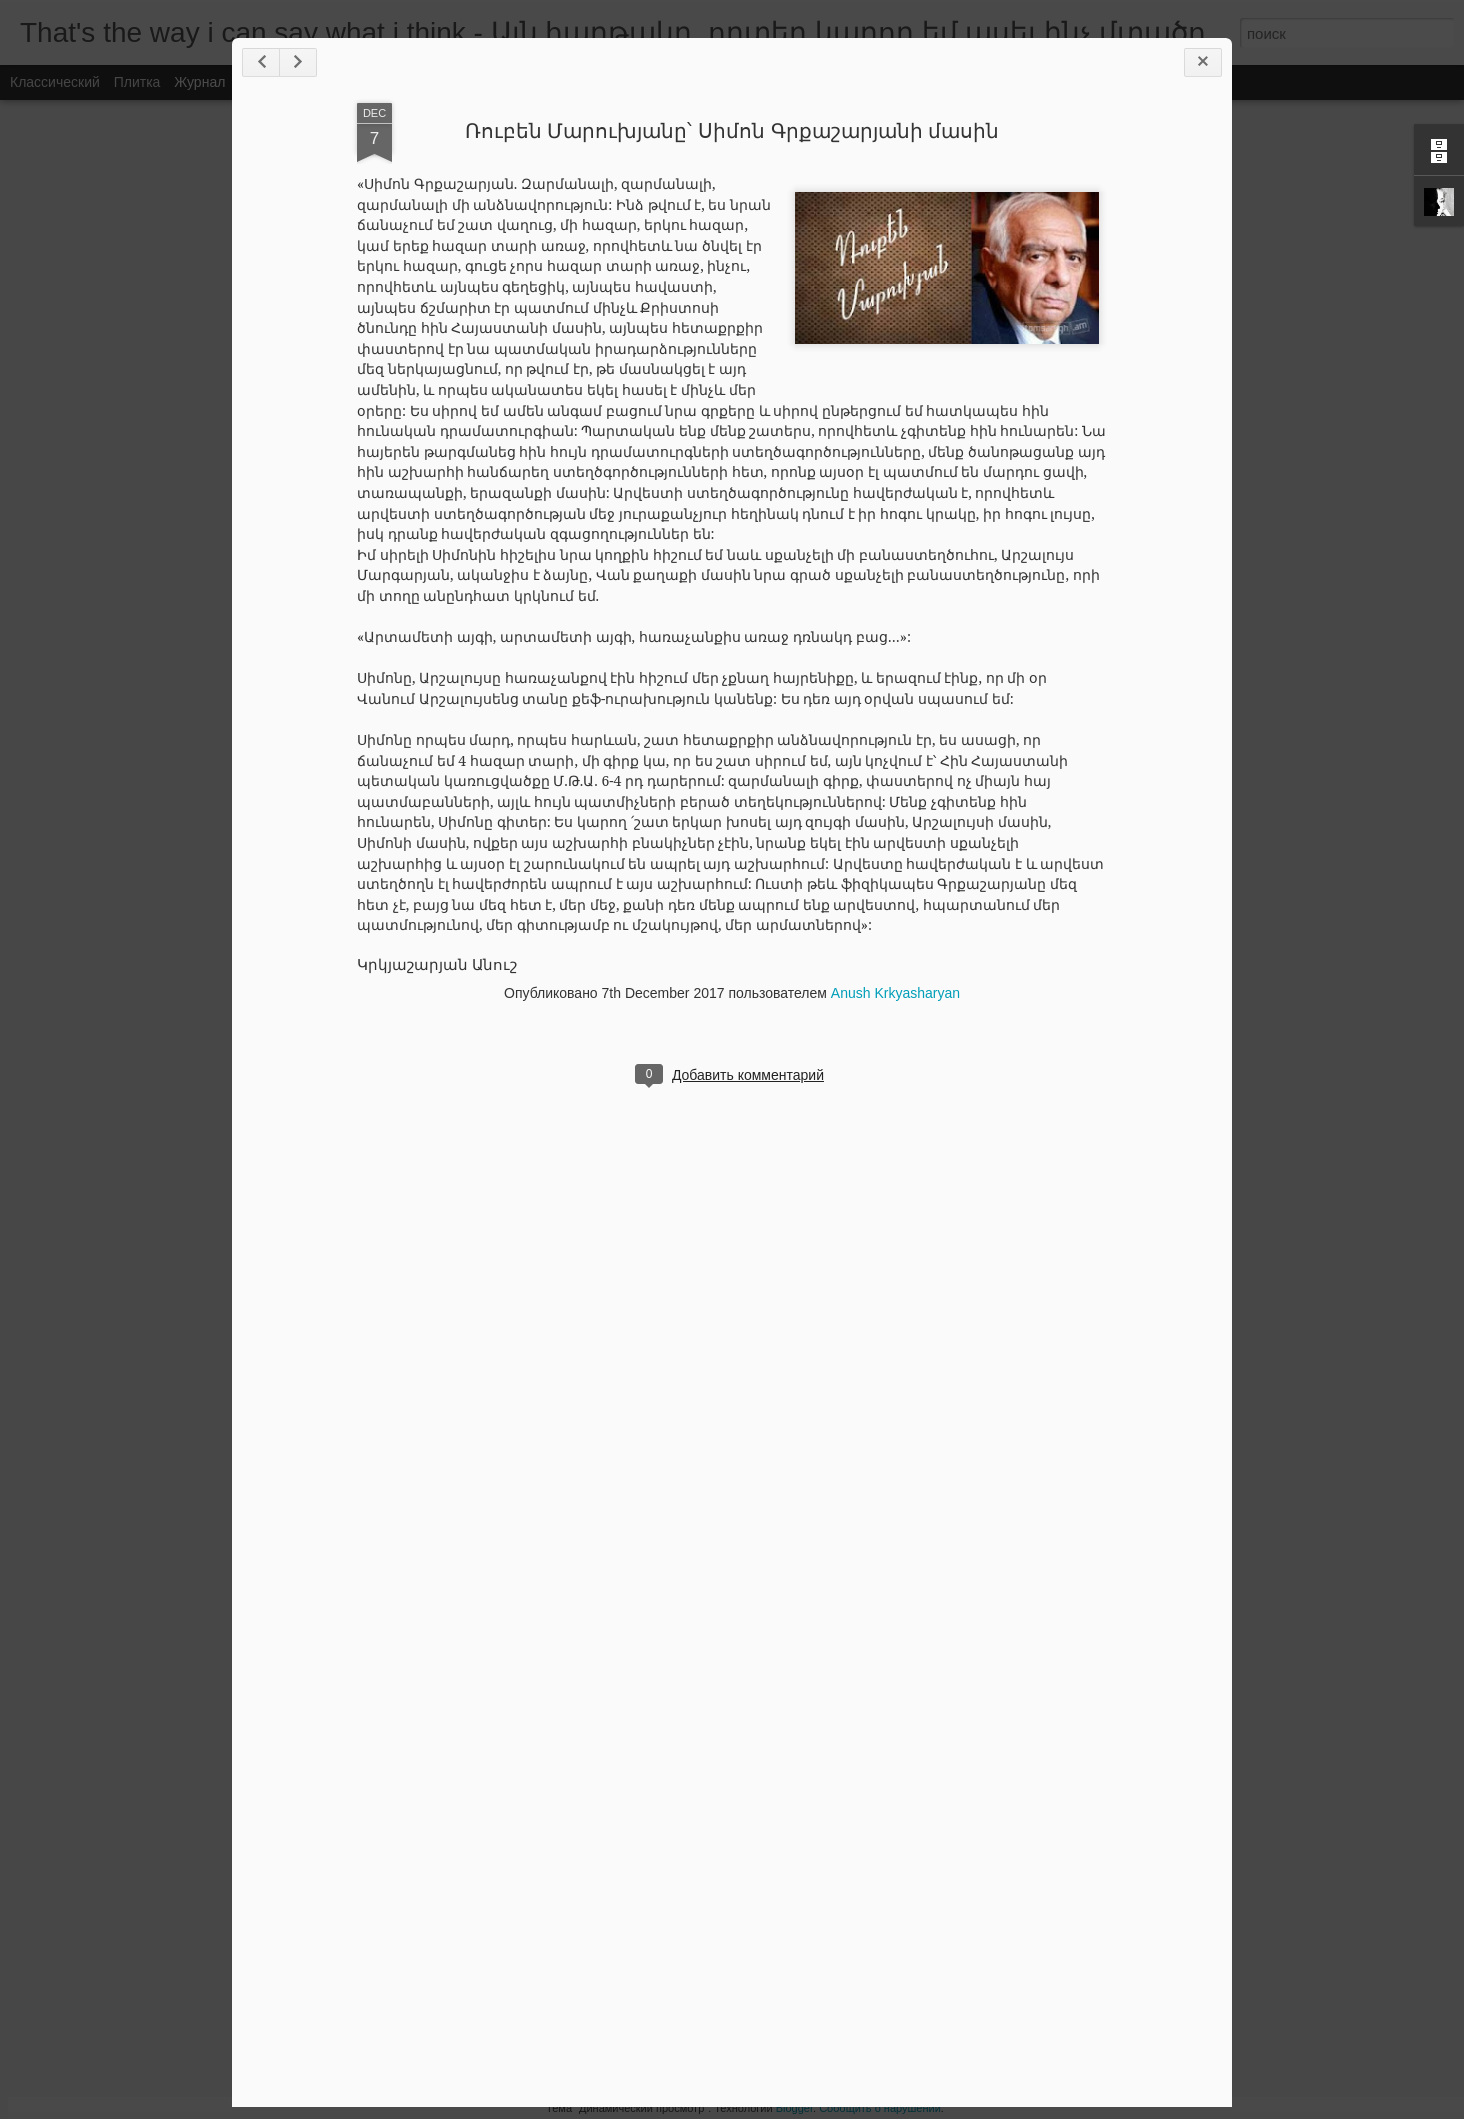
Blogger (794, 2108)
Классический (55, 82)
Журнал (199, 82)
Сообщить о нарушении (880, 2108)
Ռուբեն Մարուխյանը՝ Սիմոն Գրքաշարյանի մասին (732, 131)
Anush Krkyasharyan (895, 993)
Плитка (137, 82)
